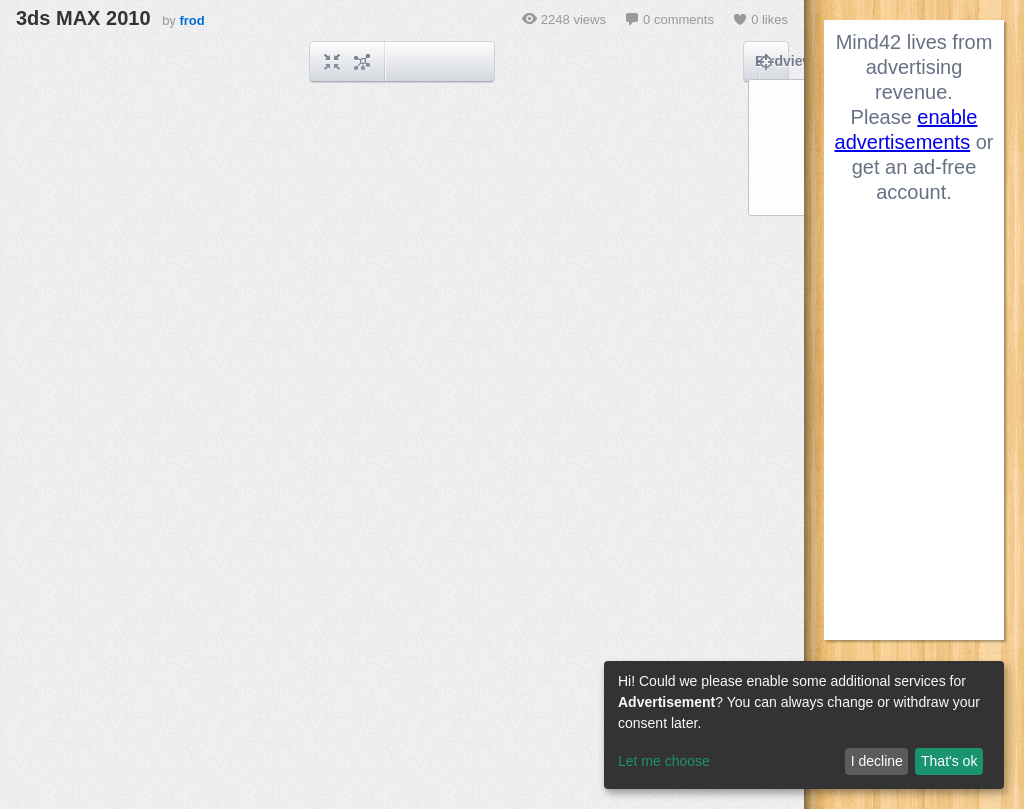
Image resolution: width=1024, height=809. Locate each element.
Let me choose (664, 761)
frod (191, 20)
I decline (877, 761)
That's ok (949, 761)
